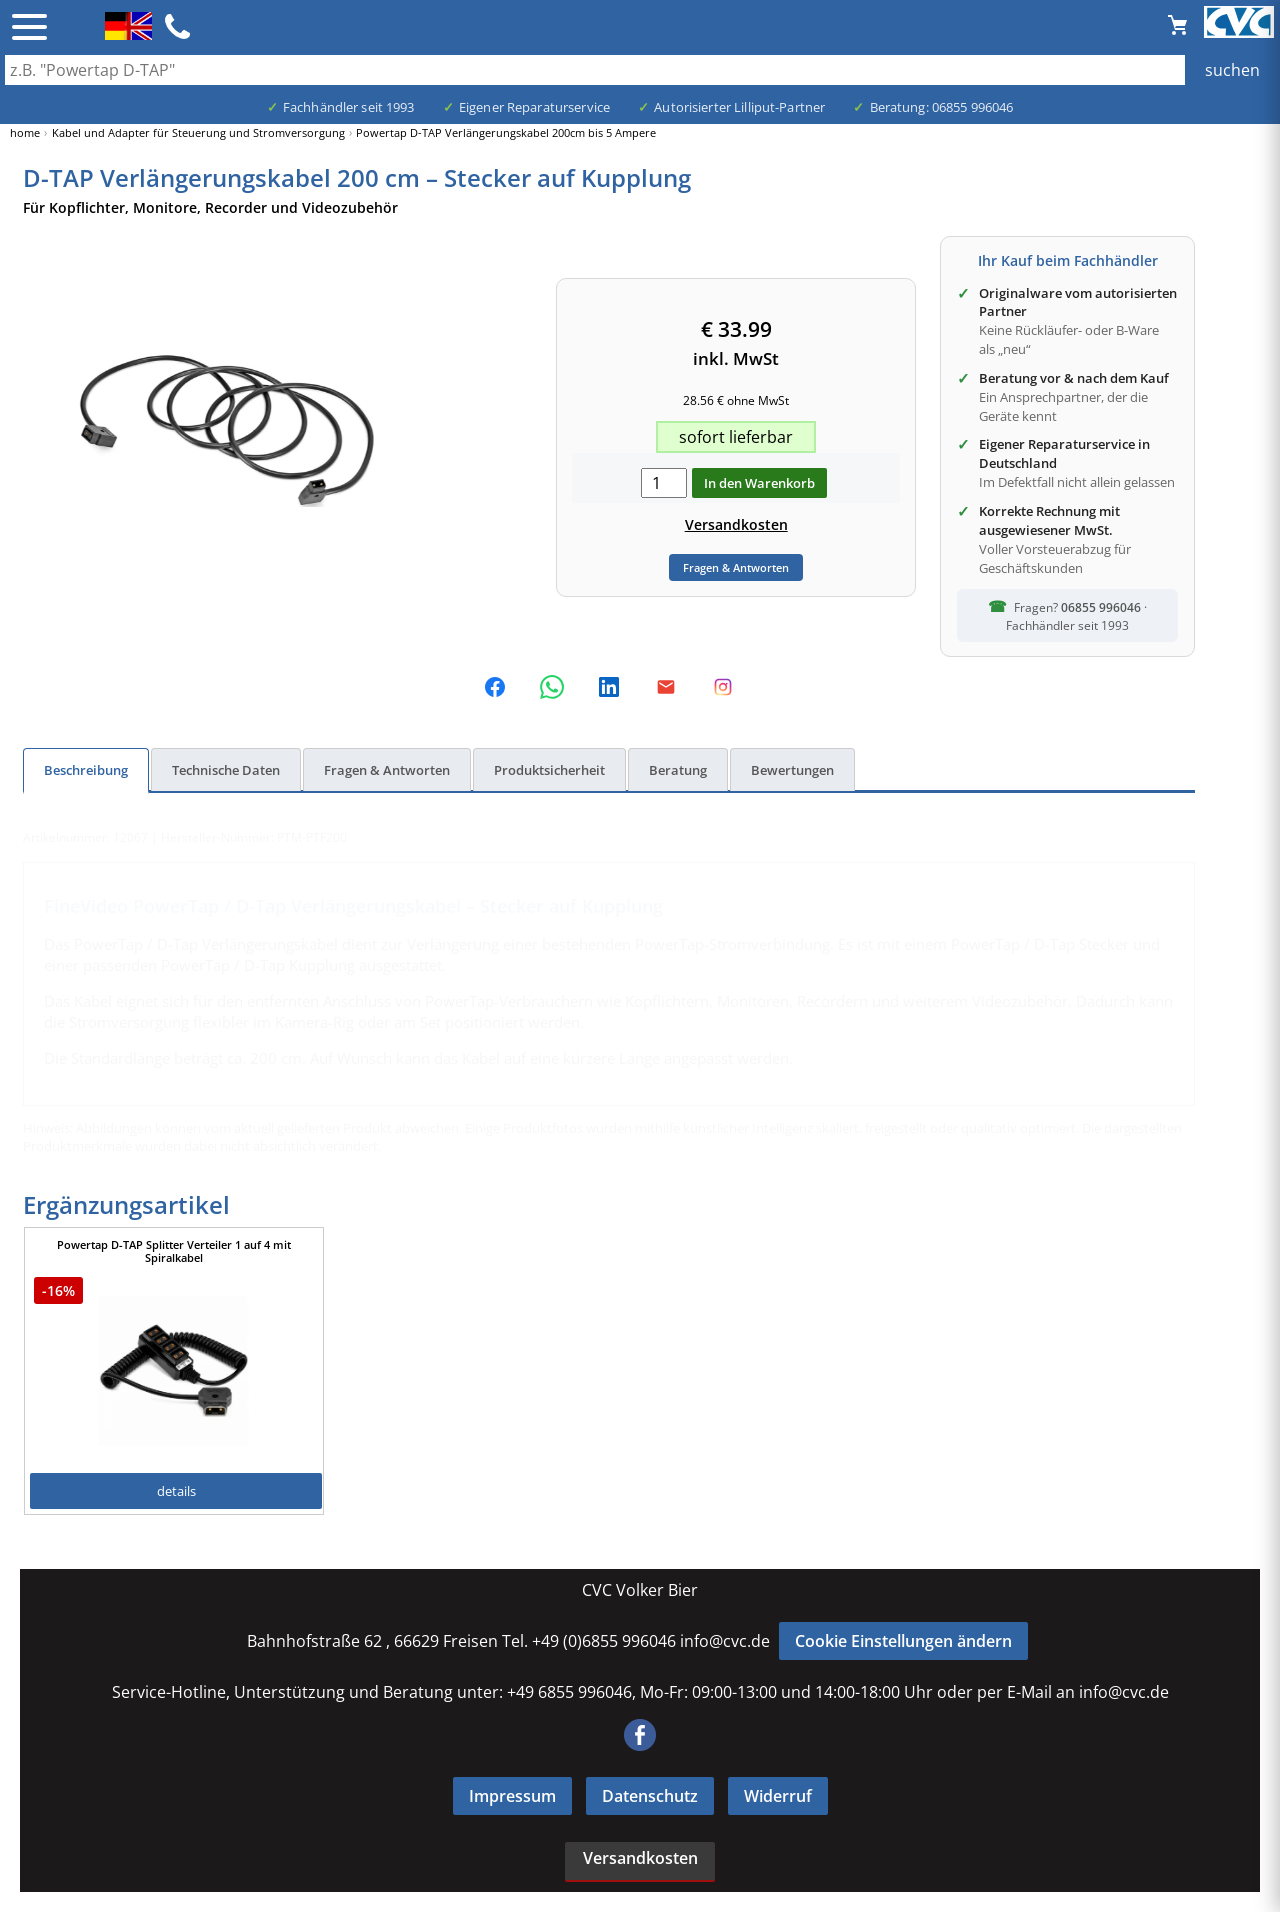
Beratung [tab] (678, 770)
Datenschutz (650, 1796)
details (176, 1491)
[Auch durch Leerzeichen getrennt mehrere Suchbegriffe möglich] (640, 70)
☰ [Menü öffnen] (29, 27)
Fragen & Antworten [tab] (387, 770)
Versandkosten (736, 524)
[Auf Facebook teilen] (495, 687)
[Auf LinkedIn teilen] (609, 687)
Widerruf (778, 1796)
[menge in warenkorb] (664, 483)
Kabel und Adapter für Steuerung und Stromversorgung (198, 132)
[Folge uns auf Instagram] (723, 687)
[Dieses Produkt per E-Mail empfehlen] (666, 687)
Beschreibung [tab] (86, 770)
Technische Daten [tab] (226, 770)
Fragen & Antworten (736, 567)
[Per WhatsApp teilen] (552, 687)
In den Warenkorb (759, 483)
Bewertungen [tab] (792, 770)
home (25, 132)
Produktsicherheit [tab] (549, 770)
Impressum (512, 1796)
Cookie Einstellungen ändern (903, 1641)
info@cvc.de (725, 1641)
